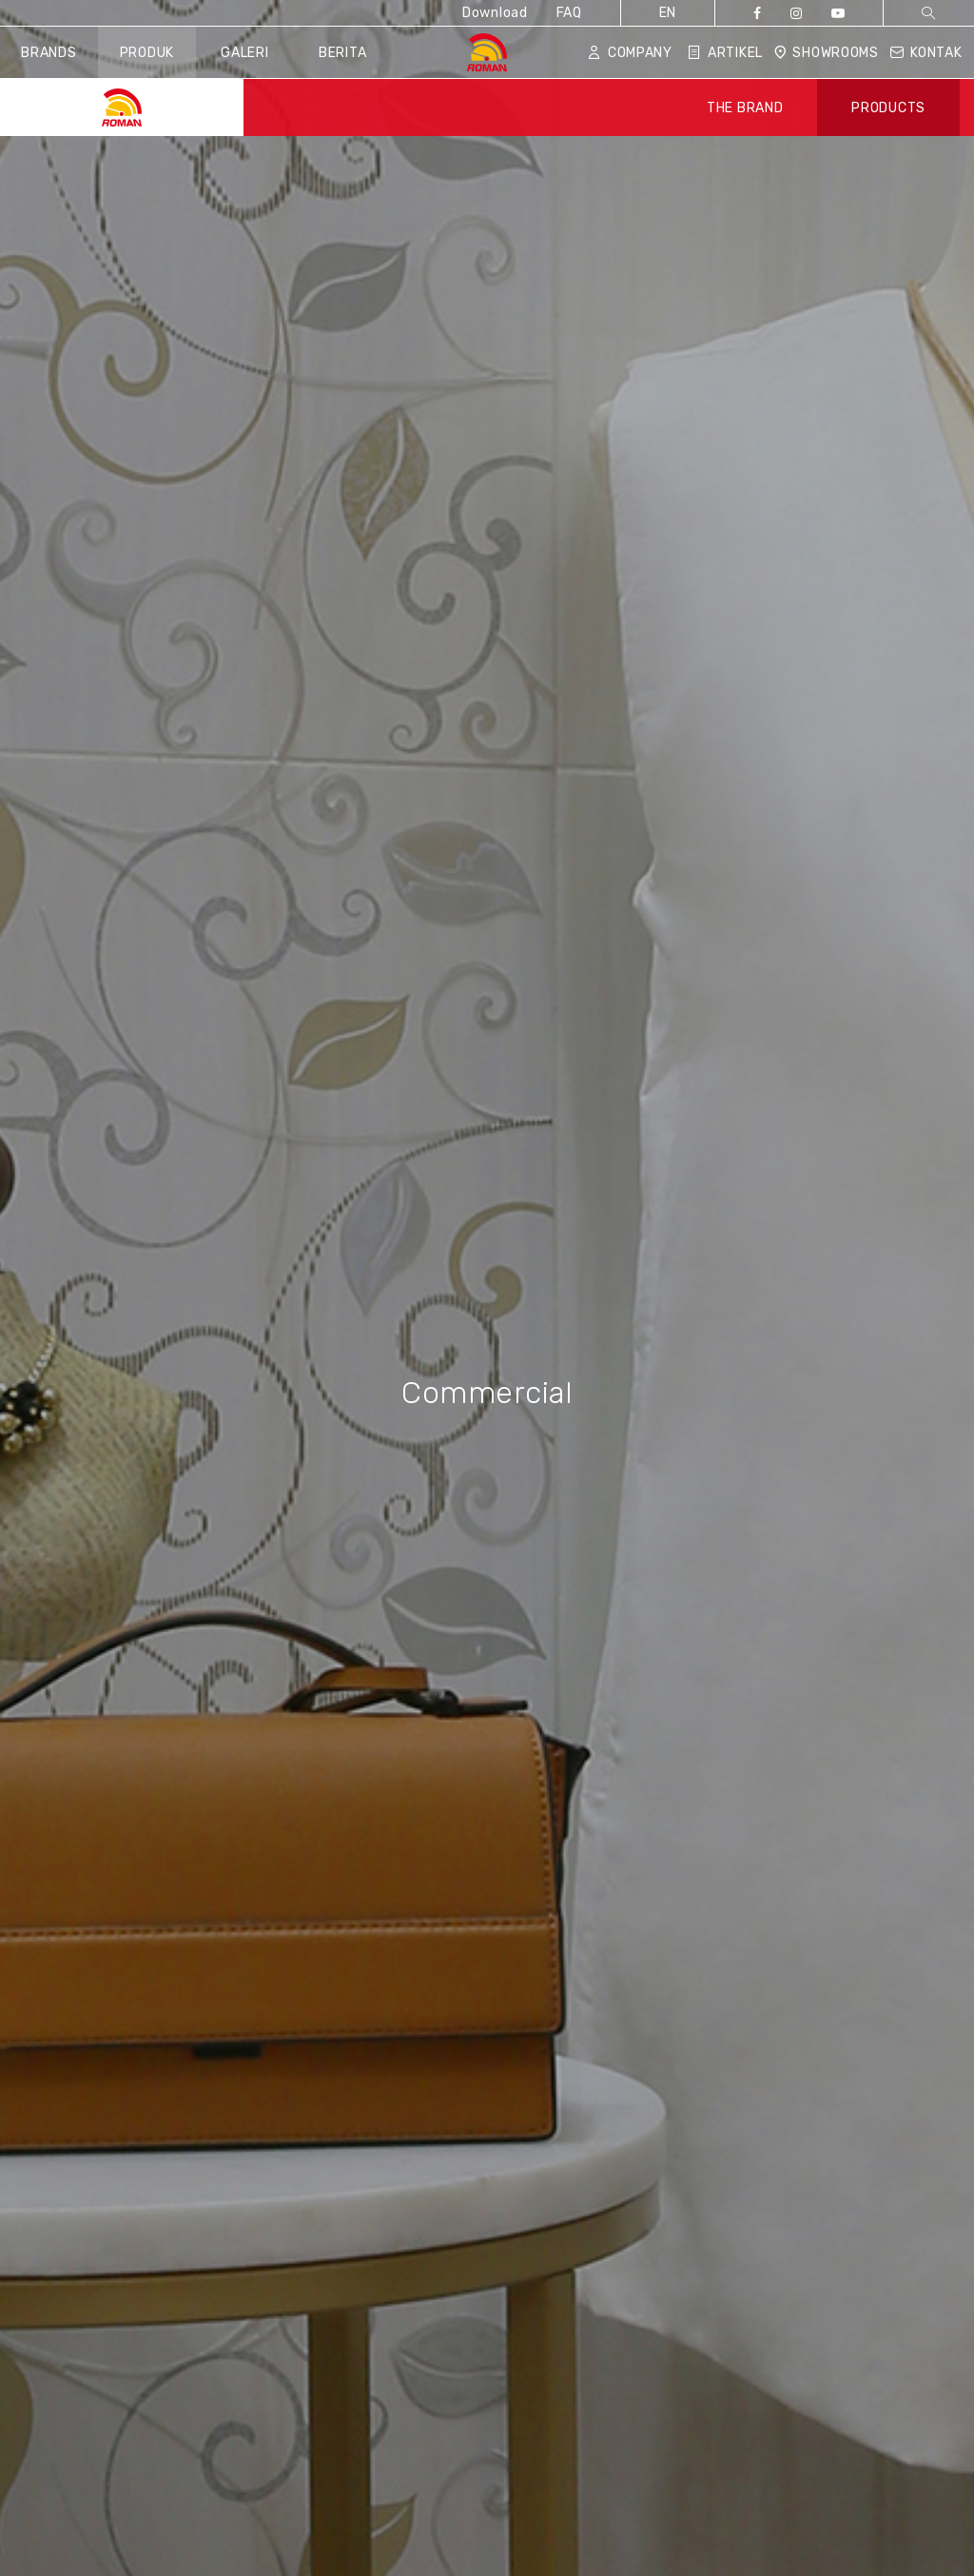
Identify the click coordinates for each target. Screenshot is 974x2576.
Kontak (926, 53)
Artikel (725, 53)
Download (495, 13)
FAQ (569, 13)
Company (630, 53)
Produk (147, 53)
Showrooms (826, 53)
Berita (342, 53)
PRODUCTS (888, 108)
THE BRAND (745, 108)
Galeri (244, 53)
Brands (48, 53)
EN (667, 13)
